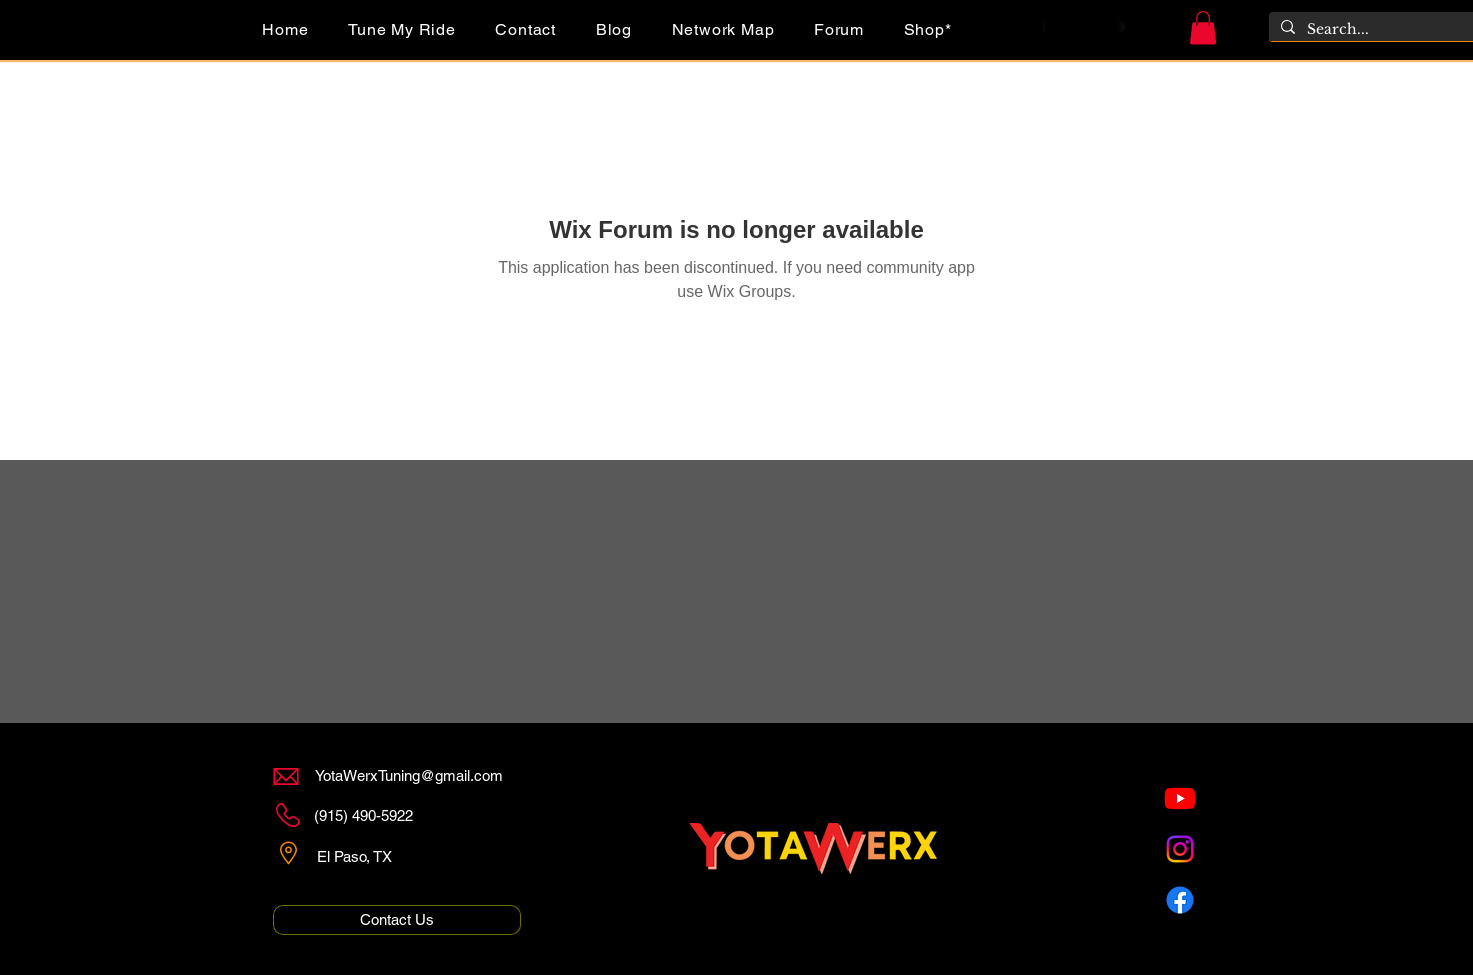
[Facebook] (1180, 900)
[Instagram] (1180, 849)
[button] (1203, 27)
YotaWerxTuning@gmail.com (409, 775)
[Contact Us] (397, 920)
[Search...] (1385, 30)
